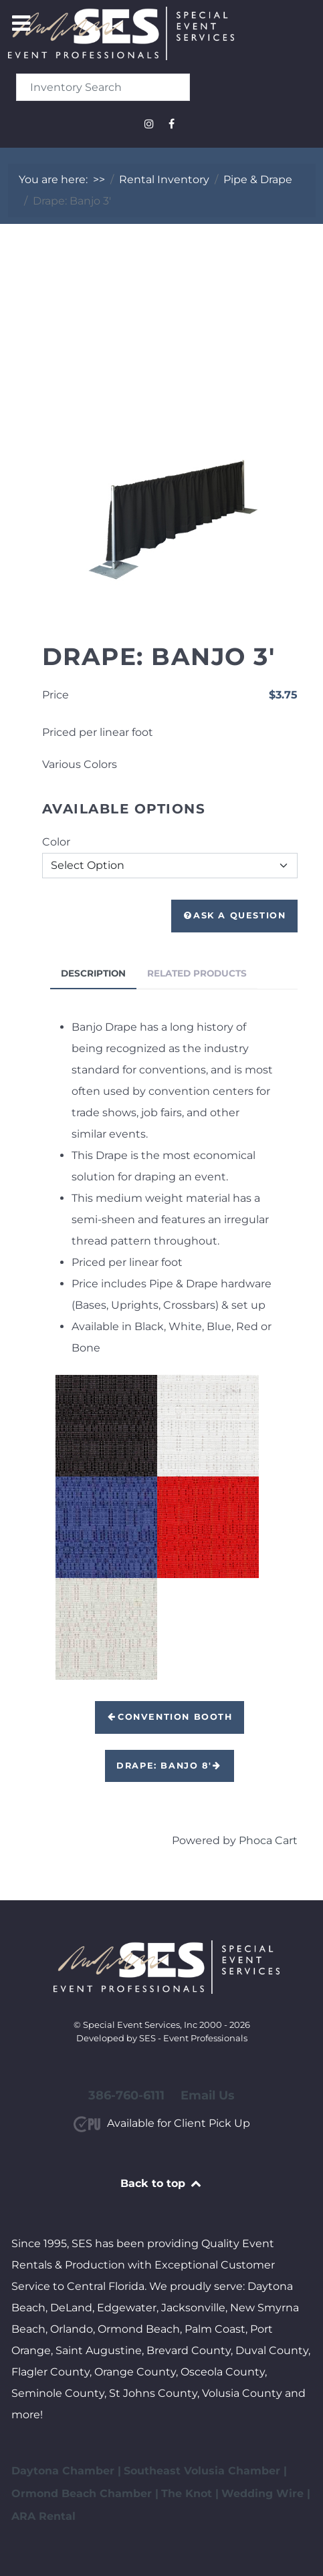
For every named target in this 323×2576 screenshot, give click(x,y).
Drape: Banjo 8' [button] (169, 1766)
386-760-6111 (126, 2095)
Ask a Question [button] (234, 915)
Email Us (208, 2095)
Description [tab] (93, 973)
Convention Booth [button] (169, 1717)
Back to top (161, 2183)
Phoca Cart (268, 1840)
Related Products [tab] (197, 973)
